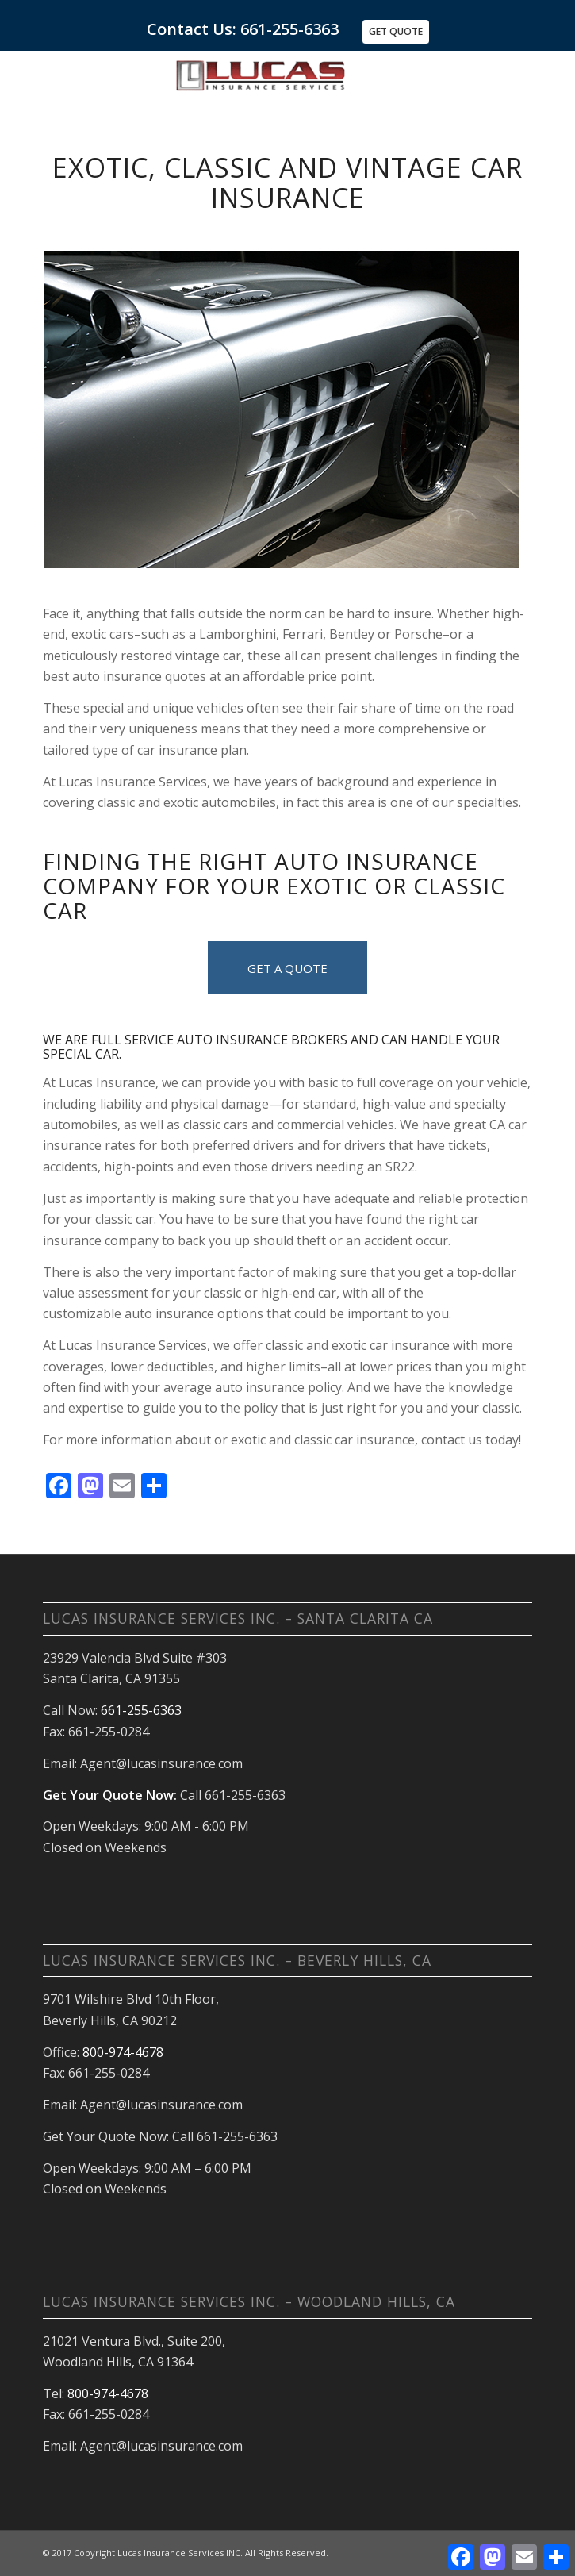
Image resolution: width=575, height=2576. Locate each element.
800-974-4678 (122, 2052)
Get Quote (396, 31)
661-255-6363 (141, 1710)
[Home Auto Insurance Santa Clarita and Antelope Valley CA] (336, 81)
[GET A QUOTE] (287, 967)
